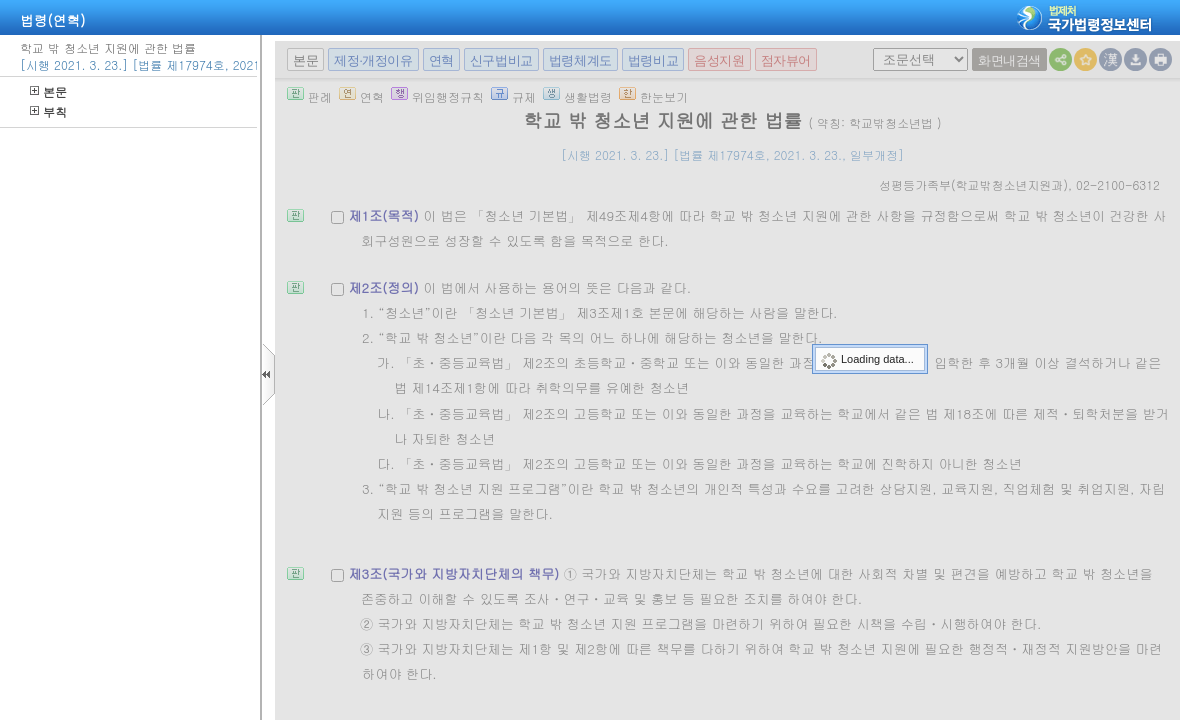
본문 (48, 91)
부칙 (48, 111)
